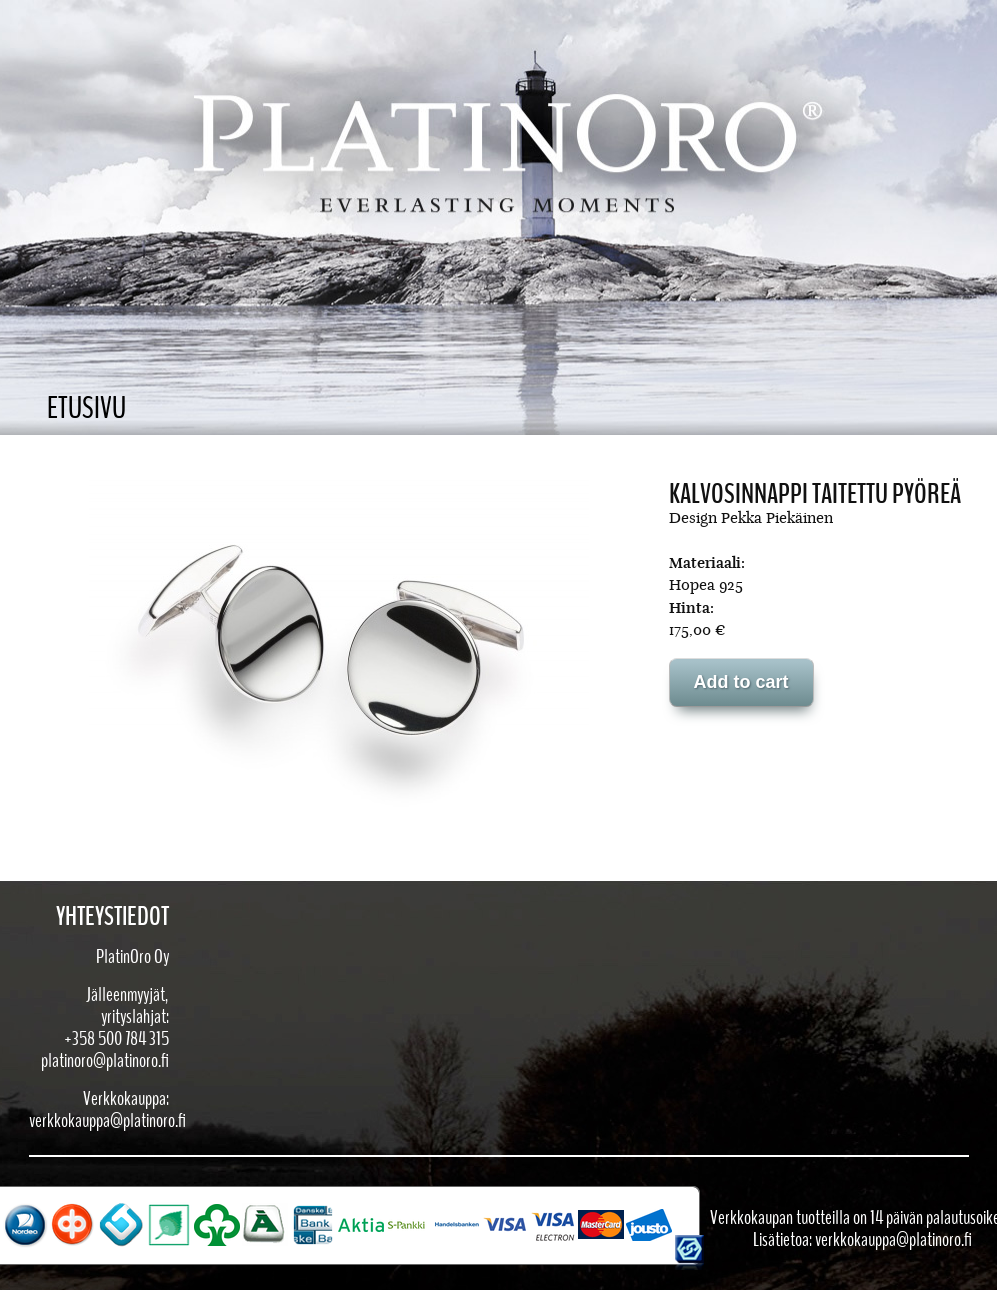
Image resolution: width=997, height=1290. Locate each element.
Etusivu (86, 408)
